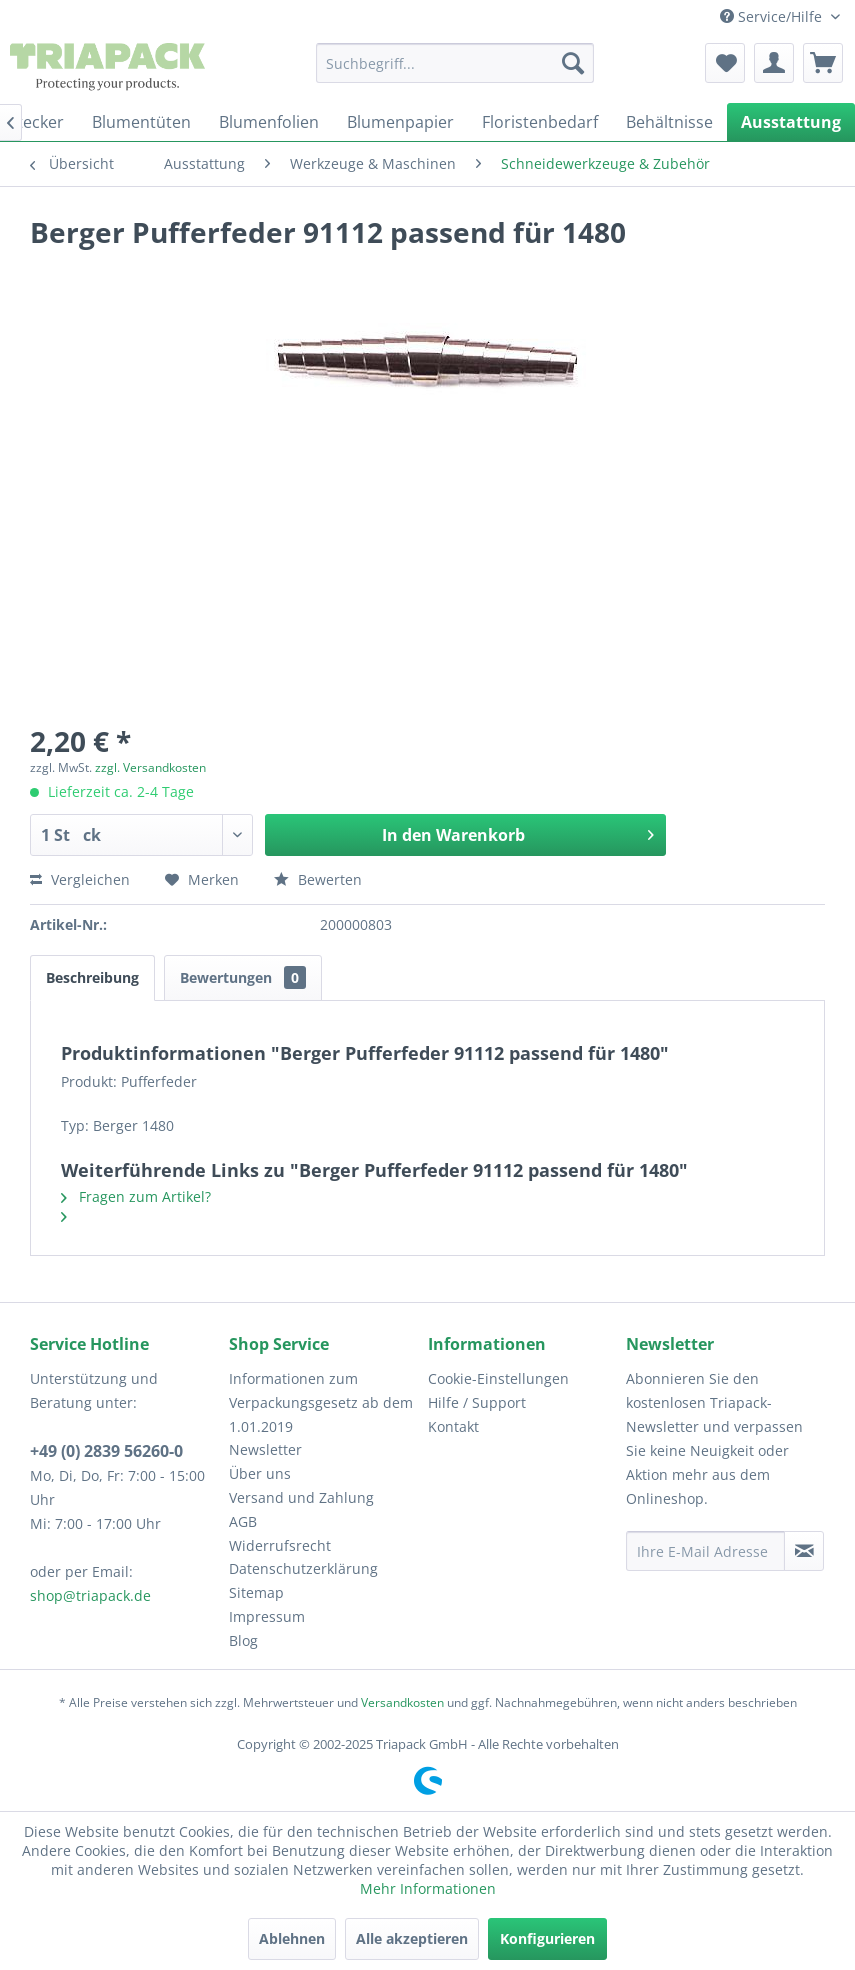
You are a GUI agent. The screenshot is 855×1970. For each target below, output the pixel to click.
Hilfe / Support (477, 1402)
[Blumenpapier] (400, 122)
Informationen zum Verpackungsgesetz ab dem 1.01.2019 (321, 1402)
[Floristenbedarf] (540, 122)
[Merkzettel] (725, 63)
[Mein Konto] (774, 63)
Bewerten (318, 879)
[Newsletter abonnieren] (804, 1551)
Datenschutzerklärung (303, 1568)
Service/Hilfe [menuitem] (773, 16)
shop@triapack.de (90, 1595)
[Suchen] (573, 63)
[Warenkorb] (823, 63)
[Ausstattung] (791, 122)
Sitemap (256, 1592)
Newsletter (265, 1449)
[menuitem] (455, 63)
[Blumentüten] (141, 122)
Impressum (267, 1616)
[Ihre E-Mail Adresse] (705, 1551)
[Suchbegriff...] (455, 63)
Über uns (260, 1473)
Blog (243, 1640)
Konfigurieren (547, 1938)
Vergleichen (80, 879)
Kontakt (453, 1426)
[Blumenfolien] (269, 122)
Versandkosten (402, 1702)
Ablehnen (292, 1938)
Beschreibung (92, 977)
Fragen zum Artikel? (136, 1196)
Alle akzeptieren (412, 1938)
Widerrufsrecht (280, 1545)
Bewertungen (243, 977)
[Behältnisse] (669, 122)
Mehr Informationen (428, 1888)
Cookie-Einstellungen (498, 1378)
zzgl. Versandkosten (150, 767)
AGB (243, 1521)
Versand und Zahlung (301, 1497)
